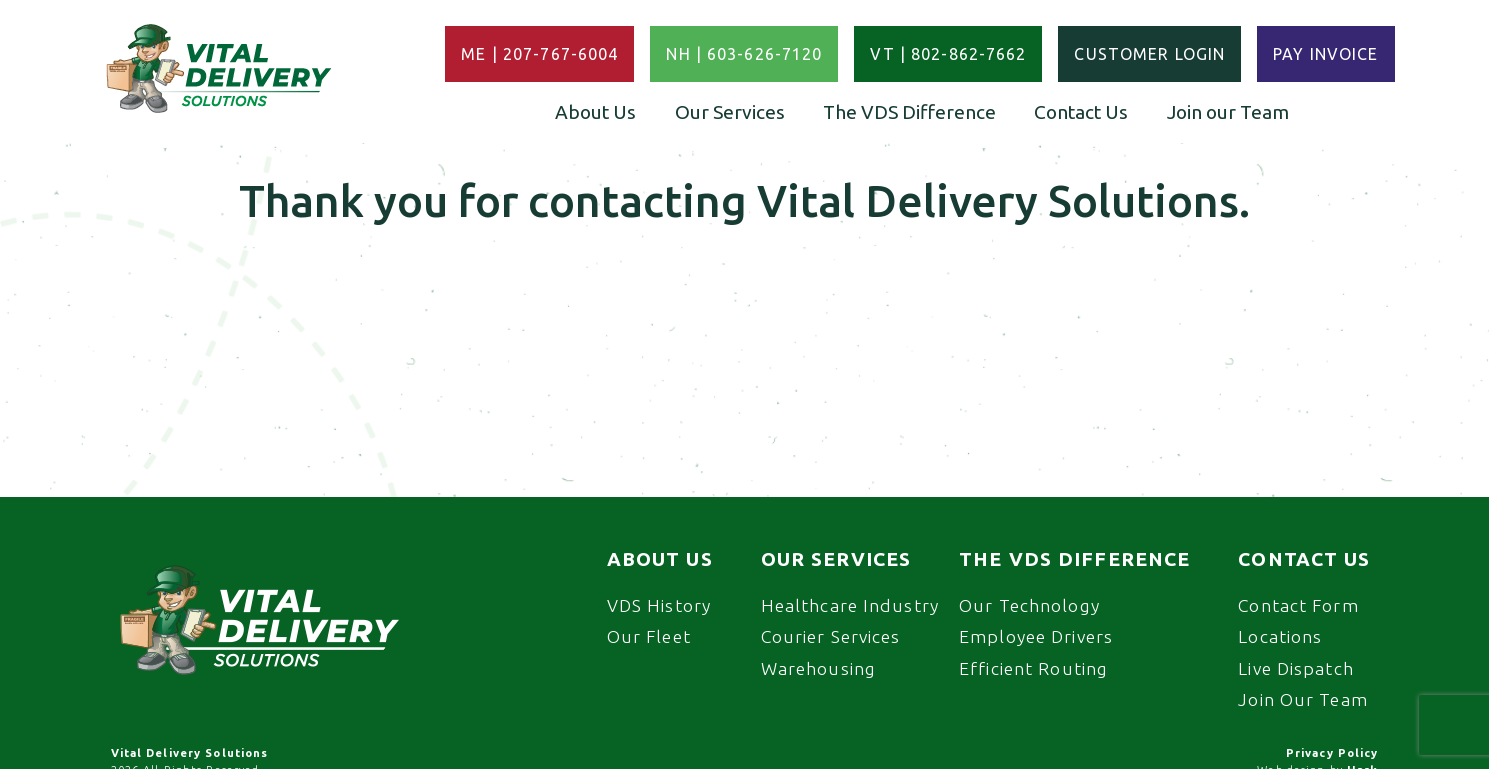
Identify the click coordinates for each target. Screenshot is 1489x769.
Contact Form (1298, 605)
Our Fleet (649, 636)
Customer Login (1149, 54)
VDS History (659, 605)
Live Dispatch (1296, 668)
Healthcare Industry (850, 605)
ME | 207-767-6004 (539, 54)
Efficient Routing (1033, 668)
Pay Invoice (1325, 54)
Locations (1280, 636)
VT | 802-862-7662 (948, 54)
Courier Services (831, 636)
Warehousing (818, 668)
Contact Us (1081, 112)
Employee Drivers (1036, 636)
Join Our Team (1303, 699)
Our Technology (1029, 605)
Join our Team (1228, 112)
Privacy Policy (1332, 753)
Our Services (730, 112)
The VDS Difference (909, 112)
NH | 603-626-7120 (744, 54)
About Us (595, 112)
